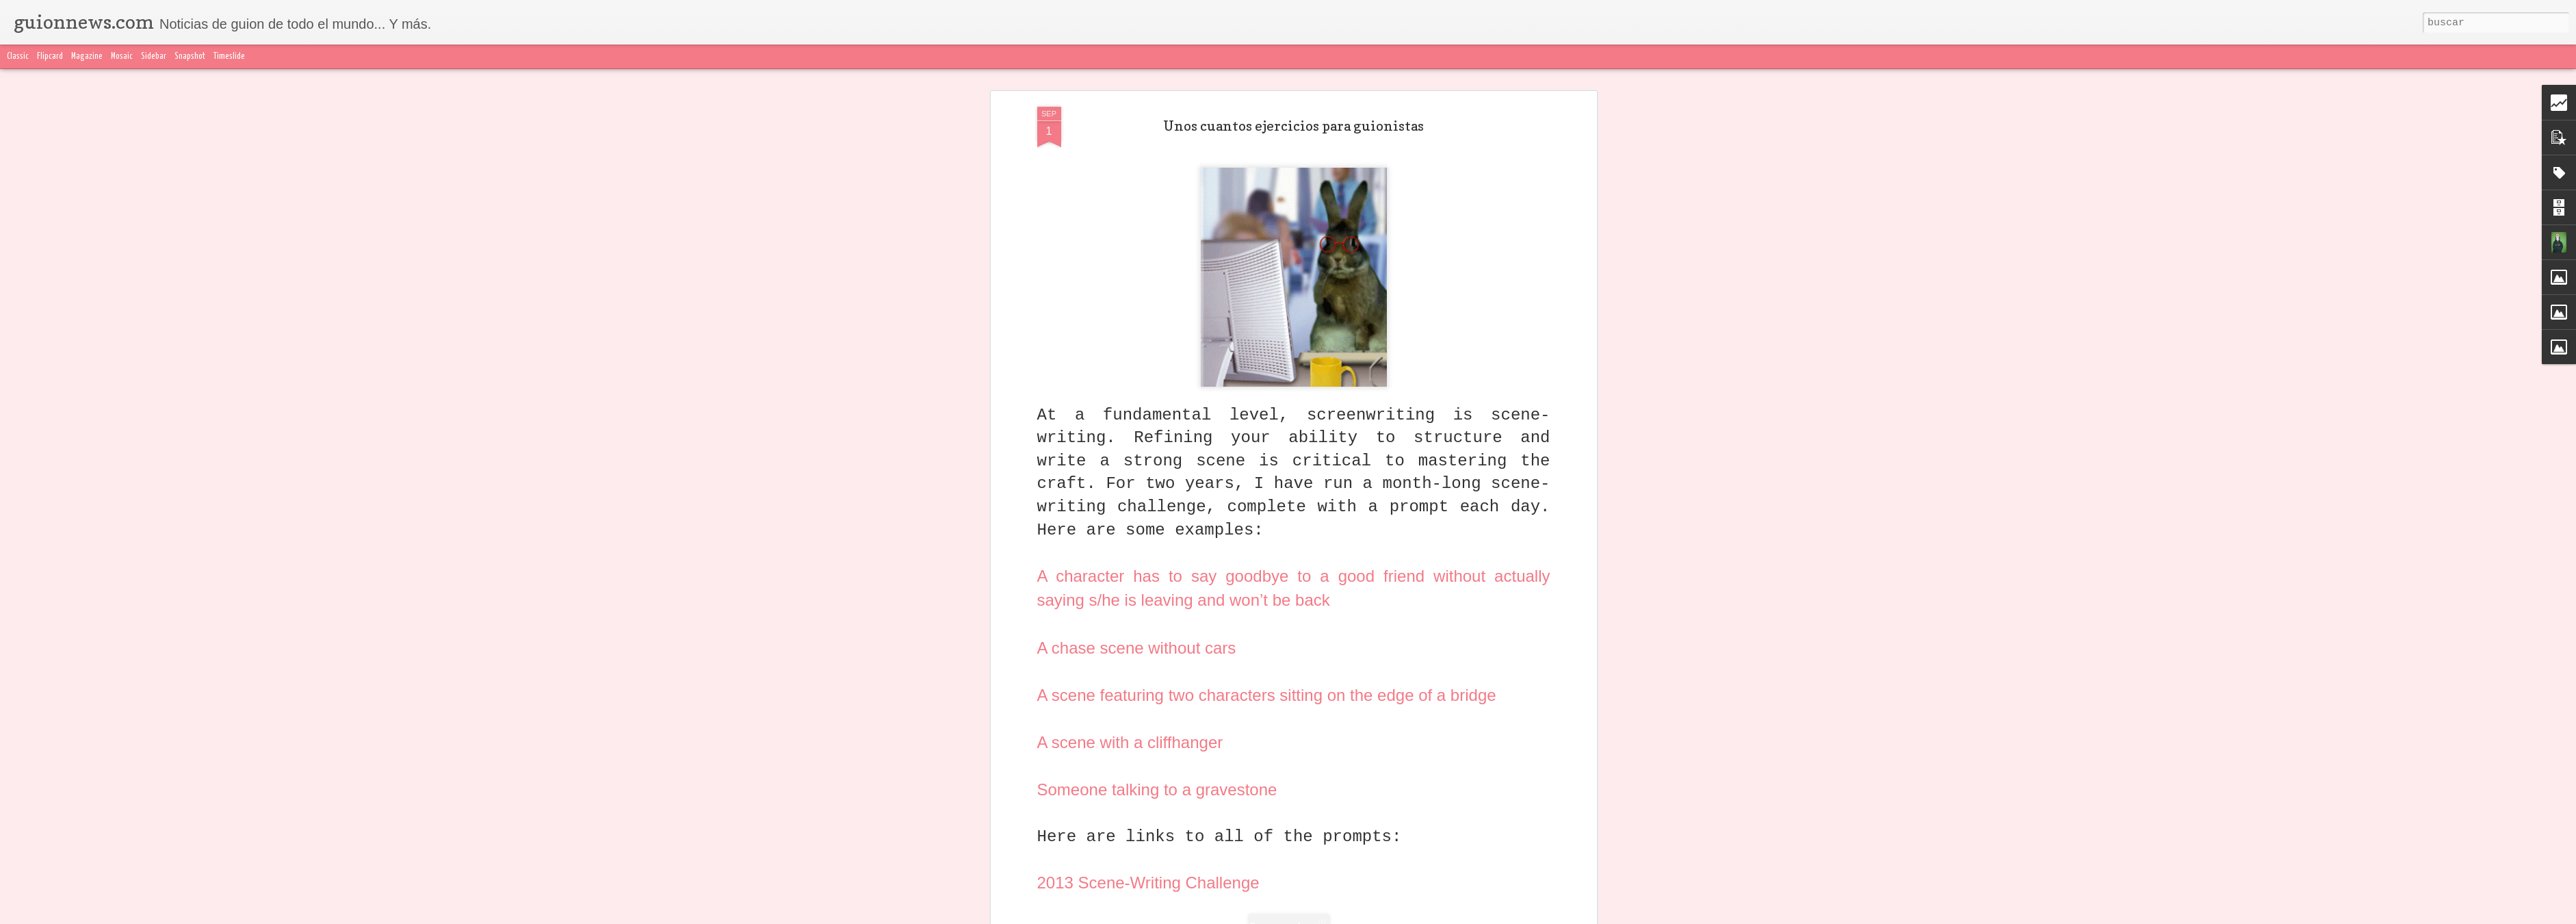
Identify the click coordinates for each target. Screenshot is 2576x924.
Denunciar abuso (1610, 916)
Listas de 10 (1372, 655)
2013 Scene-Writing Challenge (1148, 453)
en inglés (1319, 655)
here (1085, 548)
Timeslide (229, 56)
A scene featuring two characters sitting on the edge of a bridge (1266, 265)
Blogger (1560, 916)
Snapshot (189, 56)
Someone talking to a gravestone (1157, 359)
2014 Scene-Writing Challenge (1148, 500)
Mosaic (122, 56)
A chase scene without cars (1136, 218)
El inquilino (1388, 637)
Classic (18, 56)
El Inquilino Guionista (1124, 615)
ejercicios (1271, 655)
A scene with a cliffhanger (1130, 312)
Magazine (87, 56)
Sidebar (153, 56)
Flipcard (50, 56)
